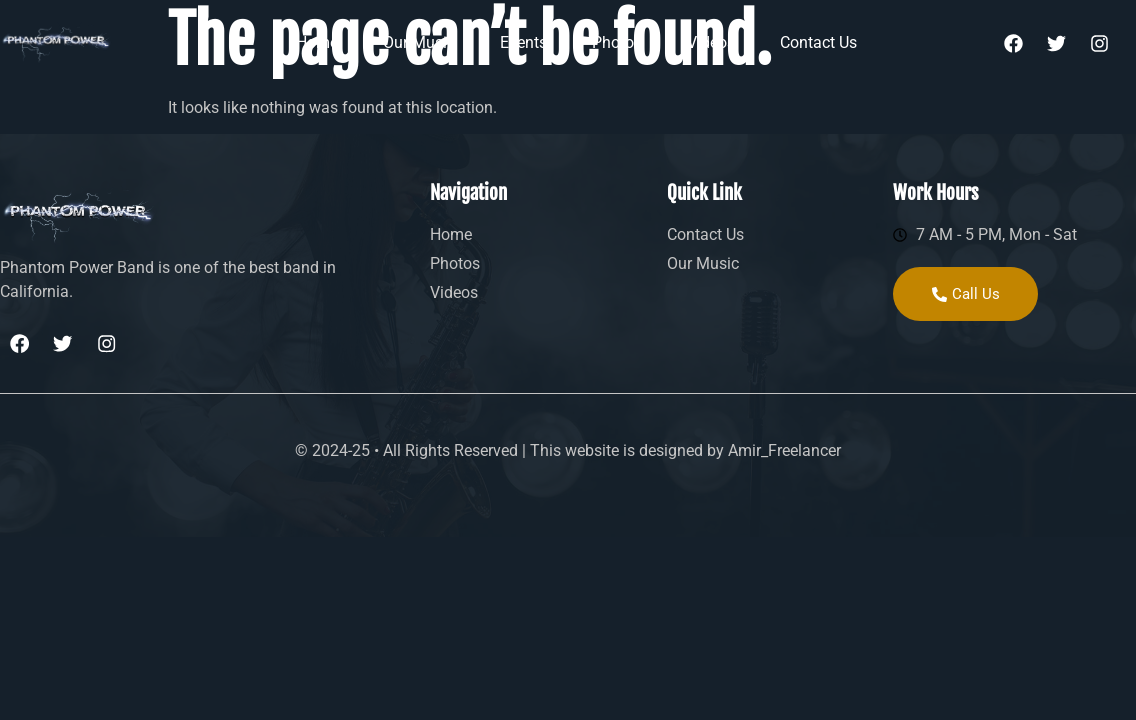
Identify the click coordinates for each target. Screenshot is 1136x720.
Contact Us (818, 42)
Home (317, 42)
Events (523, 42)
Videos (711, 42)
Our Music (419, 42)
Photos (617, 42)
